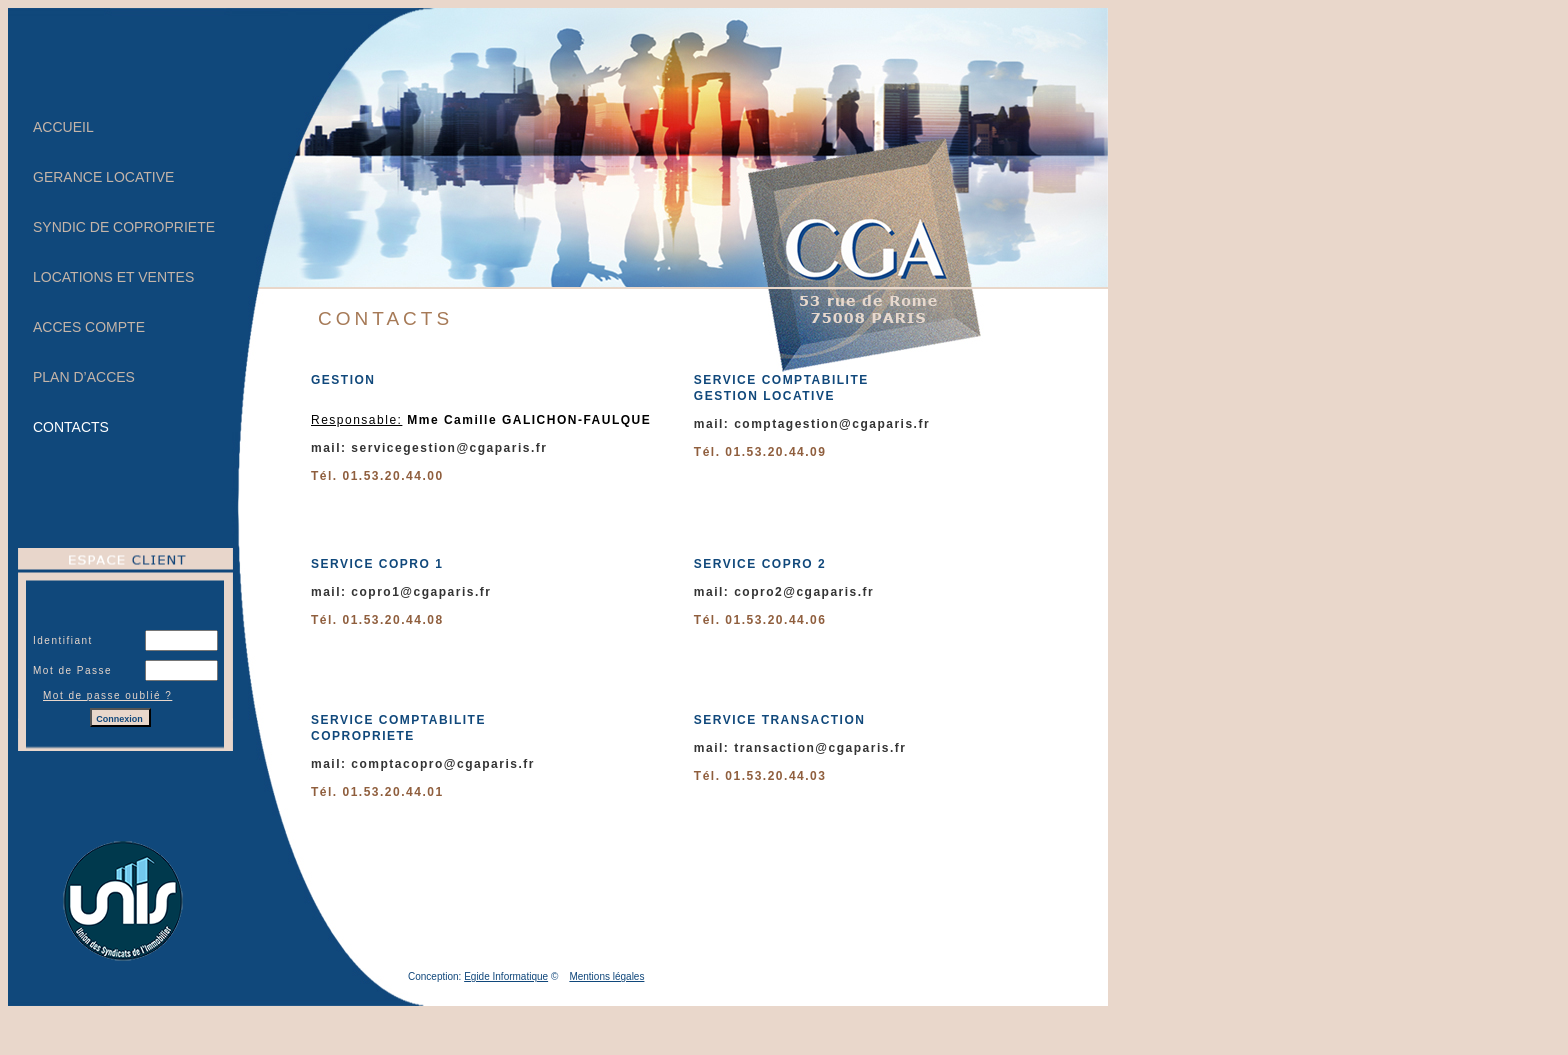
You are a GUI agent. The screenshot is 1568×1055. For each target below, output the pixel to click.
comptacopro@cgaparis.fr (443, 764)
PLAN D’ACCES (84, 377)
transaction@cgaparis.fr (820, 748)
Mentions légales (606, 976)
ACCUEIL (63, 127)
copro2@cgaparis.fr (804, 592)
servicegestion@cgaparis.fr (449, 448)
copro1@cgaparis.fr (421, 592)
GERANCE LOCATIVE (103, 177)
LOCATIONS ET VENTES (113, 277)
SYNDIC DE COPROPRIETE (124, 227)
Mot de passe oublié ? (107, 695)
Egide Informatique (506, 976)
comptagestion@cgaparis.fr (832, 424)
